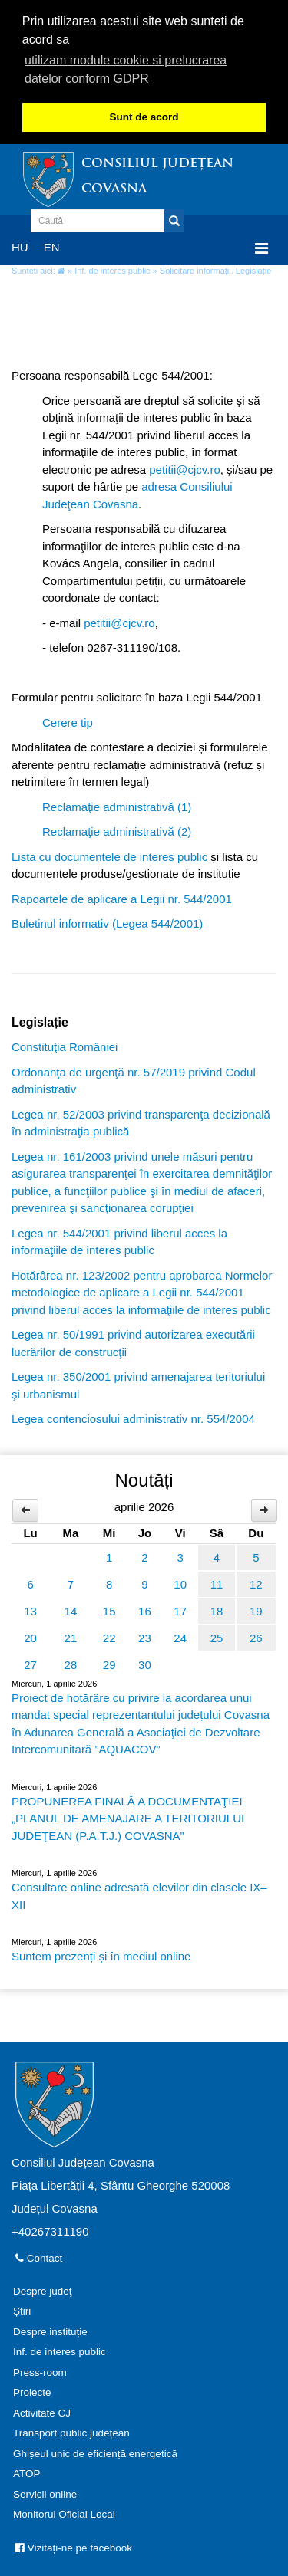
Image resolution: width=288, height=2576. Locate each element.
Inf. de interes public (112, 269)
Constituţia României (65, 1046)
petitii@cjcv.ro (184, 468)
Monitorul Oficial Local (64, 2513)
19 (256, 1609)
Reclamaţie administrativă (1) (116, 805)
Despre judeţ (42, 2289)
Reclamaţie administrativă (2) (116, 830)
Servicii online (45, 2493)
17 (180, 1609)
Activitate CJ (42, 2411)
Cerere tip (67, 721)
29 (109, 1663)
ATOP (27, 2473)
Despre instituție (50, 2330)
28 (71, 1663)
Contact (38, 2256)
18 (216, 1609)
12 (256, 1582)
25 (216, 1636)
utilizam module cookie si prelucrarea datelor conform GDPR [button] (126, 69)
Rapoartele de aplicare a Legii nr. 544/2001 (122, 897)
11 (216, 1582)
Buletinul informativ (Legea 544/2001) (107, 922)
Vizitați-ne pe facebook (73, 2546)
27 (30, 1663)
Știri (22, 2310)
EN (52, 245)
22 (109, 1636)
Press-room (40, 2371)
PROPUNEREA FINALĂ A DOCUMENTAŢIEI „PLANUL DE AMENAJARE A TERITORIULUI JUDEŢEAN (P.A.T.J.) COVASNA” (128, 1817)
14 (71, 1609)
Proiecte (32, 2391)
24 (180, 1636)
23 (144, 1636)
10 (180, 1582)
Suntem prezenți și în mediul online (101, 1955)
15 (109, 1609)
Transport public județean (71, 2432)
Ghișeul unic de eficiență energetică (95, 2452)
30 (144, 1663)
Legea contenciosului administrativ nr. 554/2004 (133, 1417)
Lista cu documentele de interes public (109, 855)
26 (256, 1636)
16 (144, 1609)
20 (30, 1636)
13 (30, 1609)
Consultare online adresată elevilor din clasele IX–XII (139, 1895)
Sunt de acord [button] (143, 117)
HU (20, 245)
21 (71, 1636)
